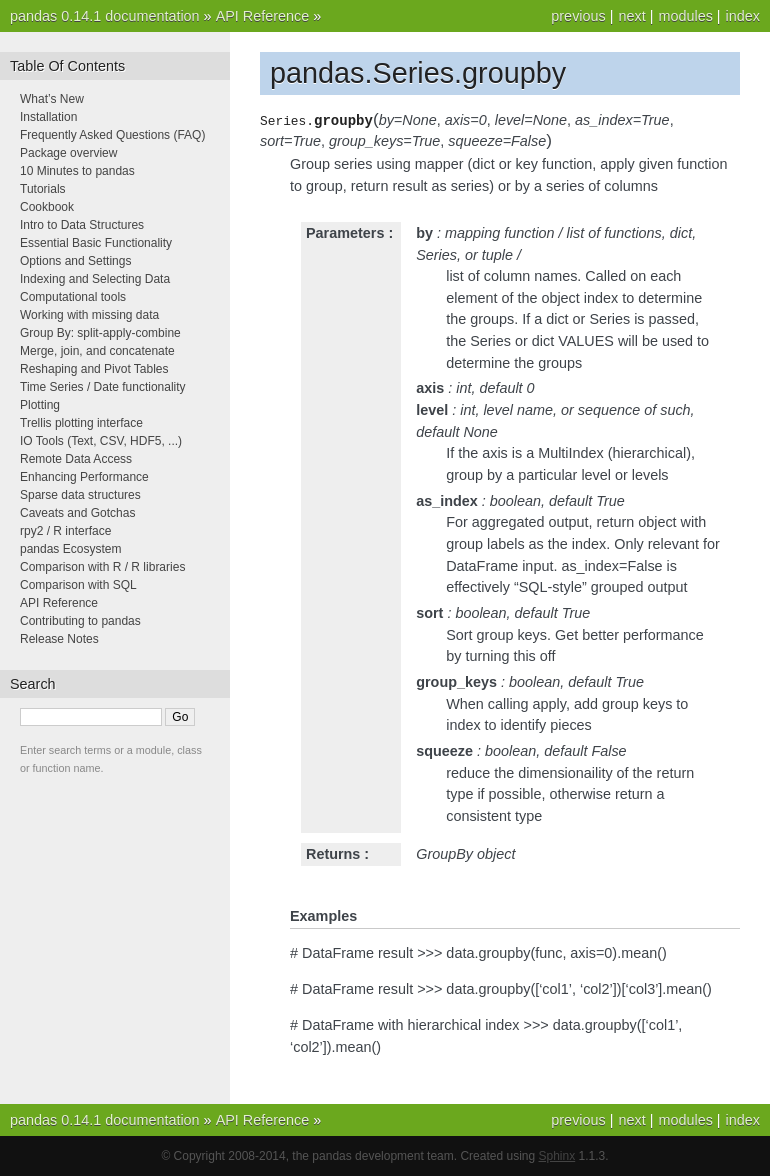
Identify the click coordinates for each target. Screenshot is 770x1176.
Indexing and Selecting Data (95, 279)
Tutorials (43, 189)
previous (578, 16)
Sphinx (557, 1156)
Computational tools (73, 297)
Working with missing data (89, 315)
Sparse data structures (80, 495)
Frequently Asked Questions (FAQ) (112, 135)
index (743, 16)
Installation (48, 117)
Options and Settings (75, 261)
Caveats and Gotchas (77, 513)
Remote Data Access (76, 459)
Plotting (40, 405)
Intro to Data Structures (82, 225)
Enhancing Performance (84, 477)
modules (685, 16)
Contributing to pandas (80, 621)
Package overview (68, 153)
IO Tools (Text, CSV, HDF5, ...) (101, 441)
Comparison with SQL (78, 585)
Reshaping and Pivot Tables (94, 369)
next (631, 16)
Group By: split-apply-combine (100, 333)
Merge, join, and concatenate (97, 351)
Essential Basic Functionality (96, 243)
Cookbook (47, 207)
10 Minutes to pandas (77, 171)
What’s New (52, 99)
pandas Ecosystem (70, 549)
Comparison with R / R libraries (102, 567)
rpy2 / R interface (65, 531)
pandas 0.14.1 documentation (105, 16)
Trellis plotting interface (81, 423)
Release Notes (59, 639)
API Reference (263, 16)
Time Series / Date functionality (103, 387)
